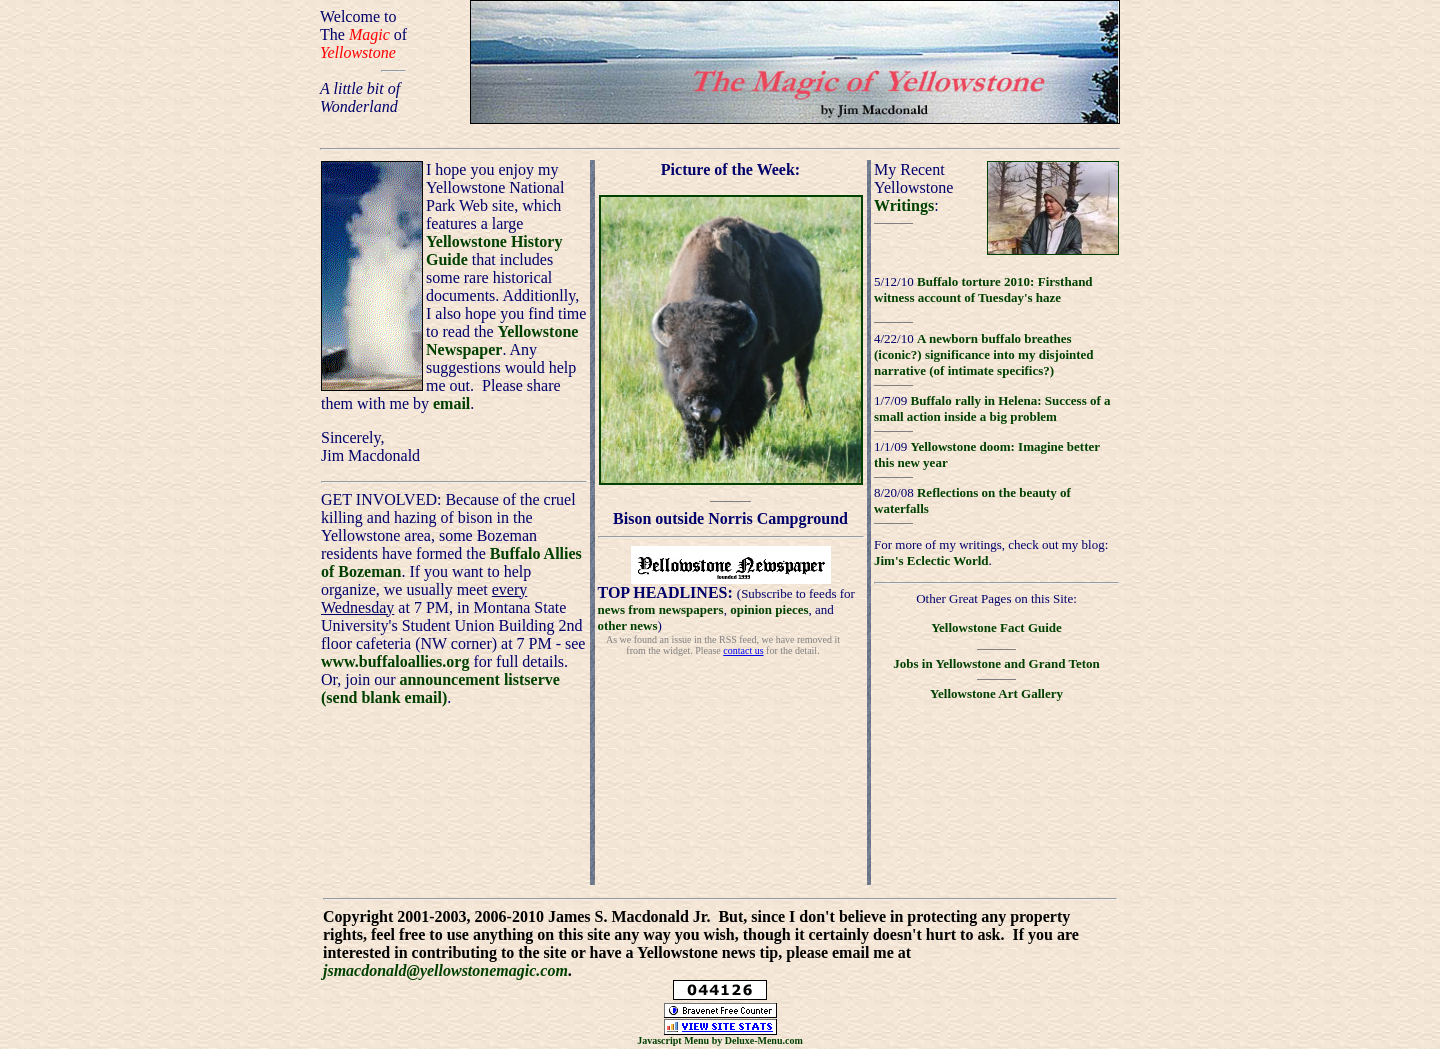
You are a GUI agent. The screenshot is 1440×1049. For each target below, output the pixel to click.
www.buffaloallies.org (395, 661)
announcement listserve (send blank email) (440, 688)
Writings (904, 205)
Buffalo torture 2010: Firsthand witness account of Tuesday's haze (983, 289)
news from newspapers (661, 609)
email (451, 403)
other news (628, 625)
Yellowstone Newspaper (502, 340)
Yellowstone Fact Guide (996, 627)
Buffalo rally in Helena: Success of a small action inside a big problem (992, 408)
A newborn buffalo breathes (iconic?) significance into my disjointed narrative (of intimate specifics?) (984, 354)
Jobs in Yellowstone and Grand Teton (996, 663)
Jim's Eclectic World (931, 560)
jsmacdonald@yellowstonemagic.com (445, 970)
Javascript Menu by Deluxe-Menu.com (720, 1040)
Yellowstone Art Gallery (996, 693)
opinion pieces (769, 609)
